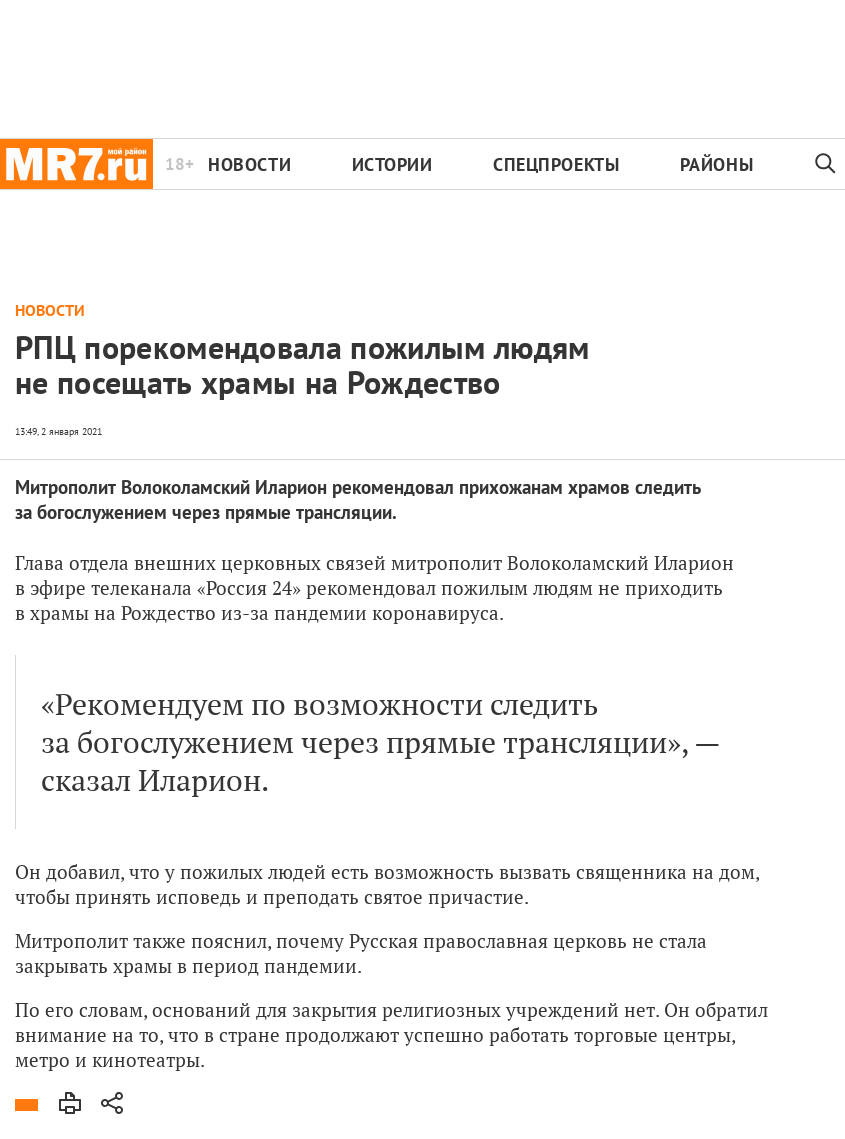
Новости (249, 164)
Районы (716, 164)
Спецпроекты (556, 164)
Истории (392, 164)
